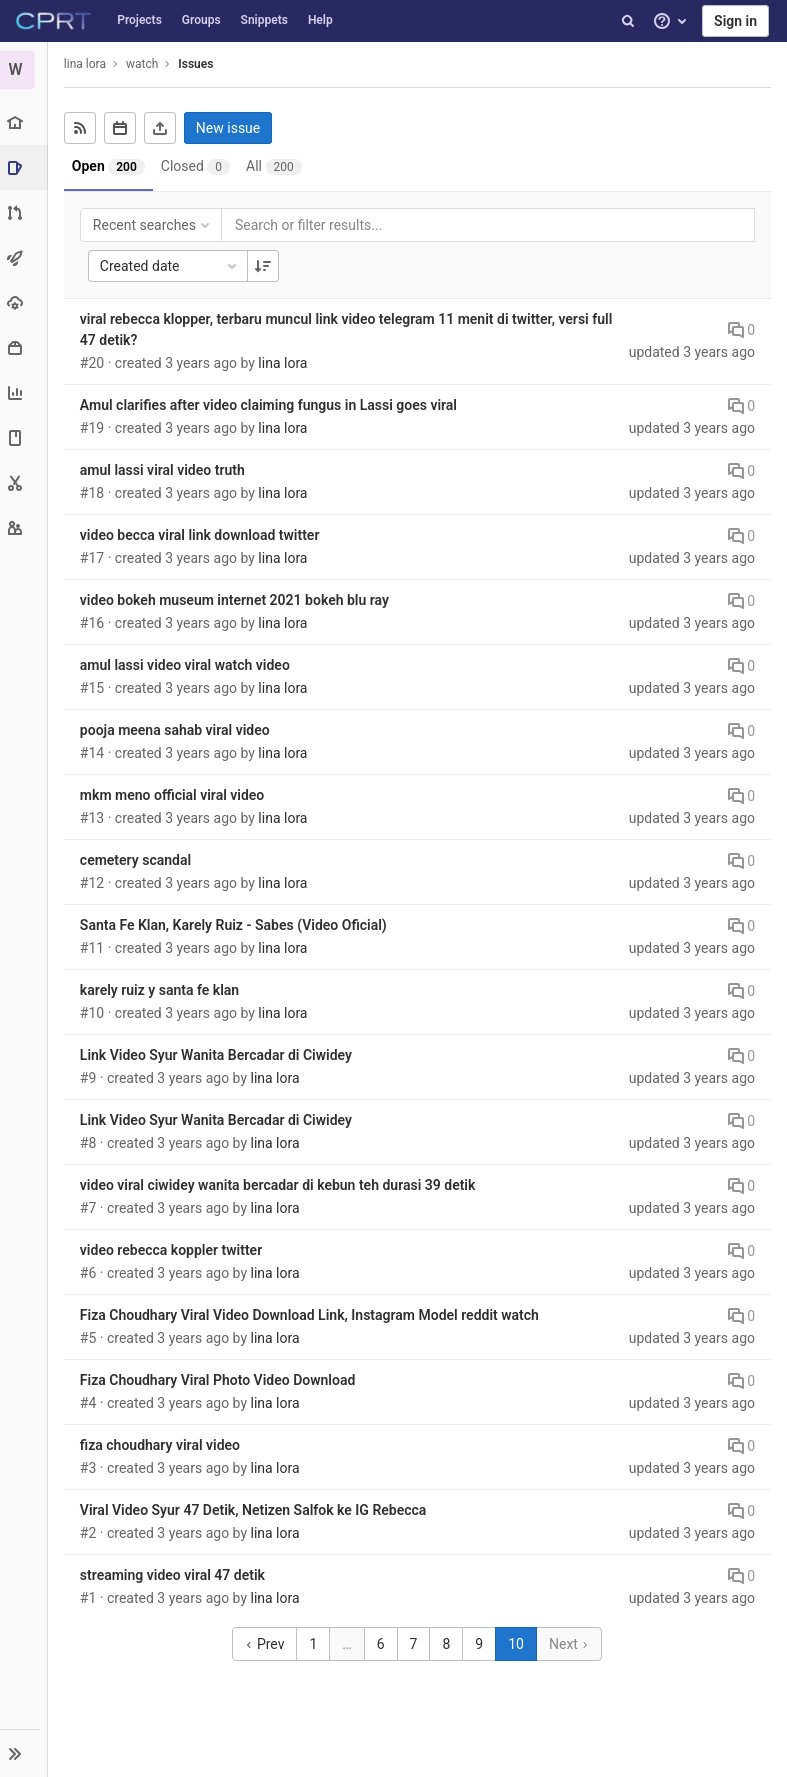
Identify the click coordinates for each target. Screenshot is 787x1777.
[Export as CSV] (162, 128)
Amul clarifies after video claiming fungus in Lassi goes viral (270, 405)
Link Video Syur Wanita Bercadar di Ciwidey (218, 1055)
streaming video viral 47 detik (174, 1575)
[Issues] (26, 167)
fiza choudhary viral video (162, 1445)
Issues (197, 64)
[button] (24, 1753)
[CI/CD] (24, 257)
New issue (230, 128)
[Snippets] (24, 482)
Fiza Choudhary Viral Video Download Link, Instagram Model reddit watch (311, 1315)
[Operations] (24, 302)
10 (517, 1644)
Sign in (735, 21)
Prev (266, 1644)
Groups (201, 20)
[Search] (628, 21)
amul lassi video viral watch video (187, 665)
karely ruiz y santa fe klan (161, 990)
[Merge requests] (24, 212)
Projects (139, 20)
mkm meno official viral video (174, 795)
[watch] (25, 70)
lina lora (87, 64)
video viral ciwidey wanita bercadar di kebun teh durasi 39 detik (280, 1185)
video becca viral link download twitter (202, 535)
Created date (172, 266)
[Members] (24, 527)
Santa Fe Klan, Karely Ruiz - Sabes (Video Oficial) (235, 925)
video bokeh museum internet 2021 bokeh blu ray (236, 600)
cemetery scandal (137, 860)
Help (320, 20)
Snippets (264, 20)
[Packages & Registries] (24, 347)
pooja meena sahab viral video (177, 730)
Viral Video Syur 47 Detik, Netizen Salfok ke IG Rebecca (255, 1510)
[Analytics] (24, 392)
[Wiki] (24, 437)
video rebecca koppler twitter (173, 1250)
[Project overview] (24, 122)
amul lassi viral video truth (164, 470)
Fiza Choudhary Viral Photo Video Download (219, 1380)
